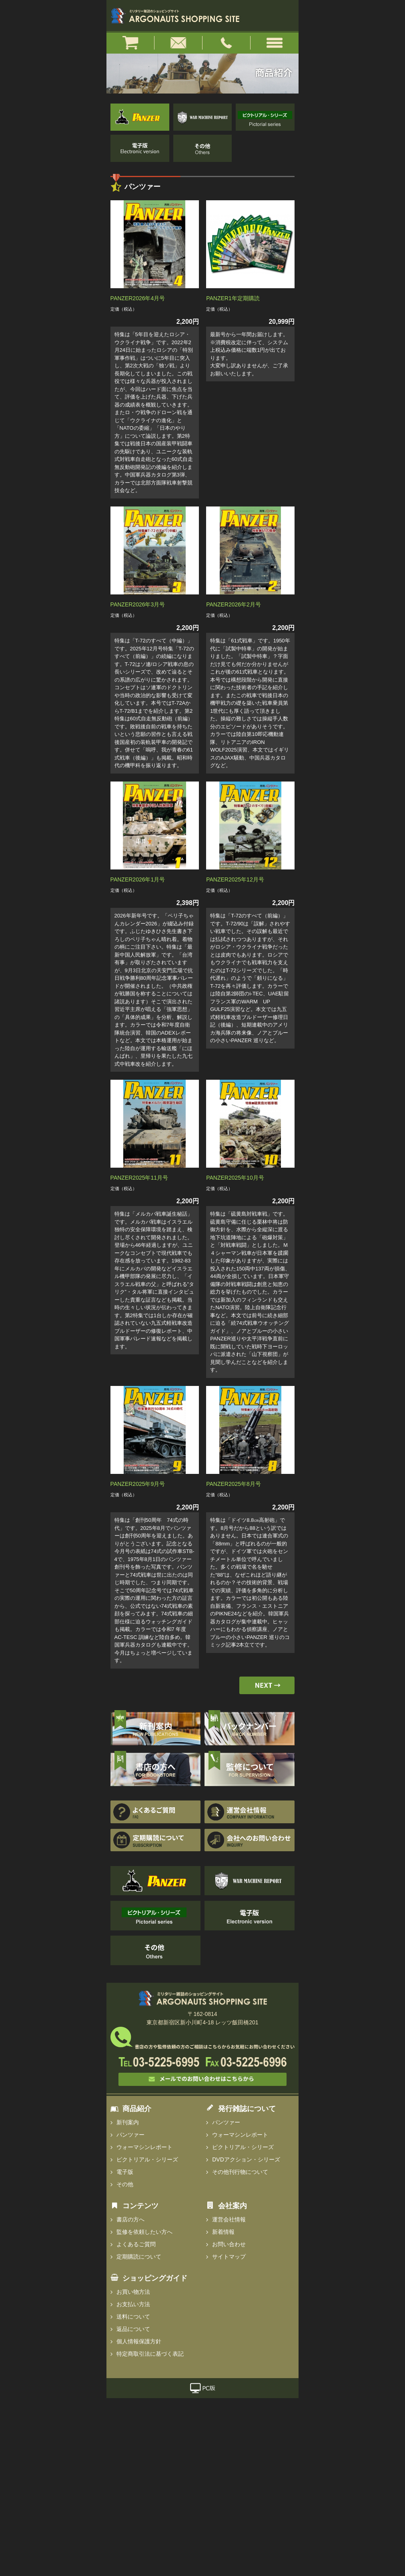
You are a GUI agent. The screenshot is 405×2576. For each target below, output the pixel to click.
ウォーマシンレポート (144, 2147)
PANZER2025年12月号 (235, 879)
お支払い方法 (133, 2304)
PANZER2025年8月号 (233, 1484)
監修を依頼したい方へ (144, 2232)
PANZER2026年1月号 (137, 879)
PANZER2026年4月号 (137, 298)
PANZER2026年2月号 (233, 604)
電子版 (124, 2172)
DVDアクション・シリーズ (246, 2159)
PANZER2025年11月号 (139, 1177)
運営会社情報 (229, 2219)
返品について (133, 2329)
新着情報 (223, 2232)
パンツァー (130, 2134)
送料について (133, 2316)
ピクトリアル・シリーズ (147, 2159)
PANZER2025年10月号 (235, 1177)
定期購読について (138, 2256)
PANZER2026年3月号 (137, 604)
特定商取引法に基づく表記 (150, 2354)
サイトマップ (229, 2256)
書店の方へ (130, 2219)
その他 (124, 2184)
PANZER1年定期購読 (233, 298)
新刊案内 (127, 2122)
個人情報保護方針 (138, 2341)
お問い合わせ (229, 2244)
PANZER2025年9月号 (137, 1484)
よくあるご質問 (136, 2244)
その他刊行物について (240, 2172)
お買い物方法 (133, 2292)
